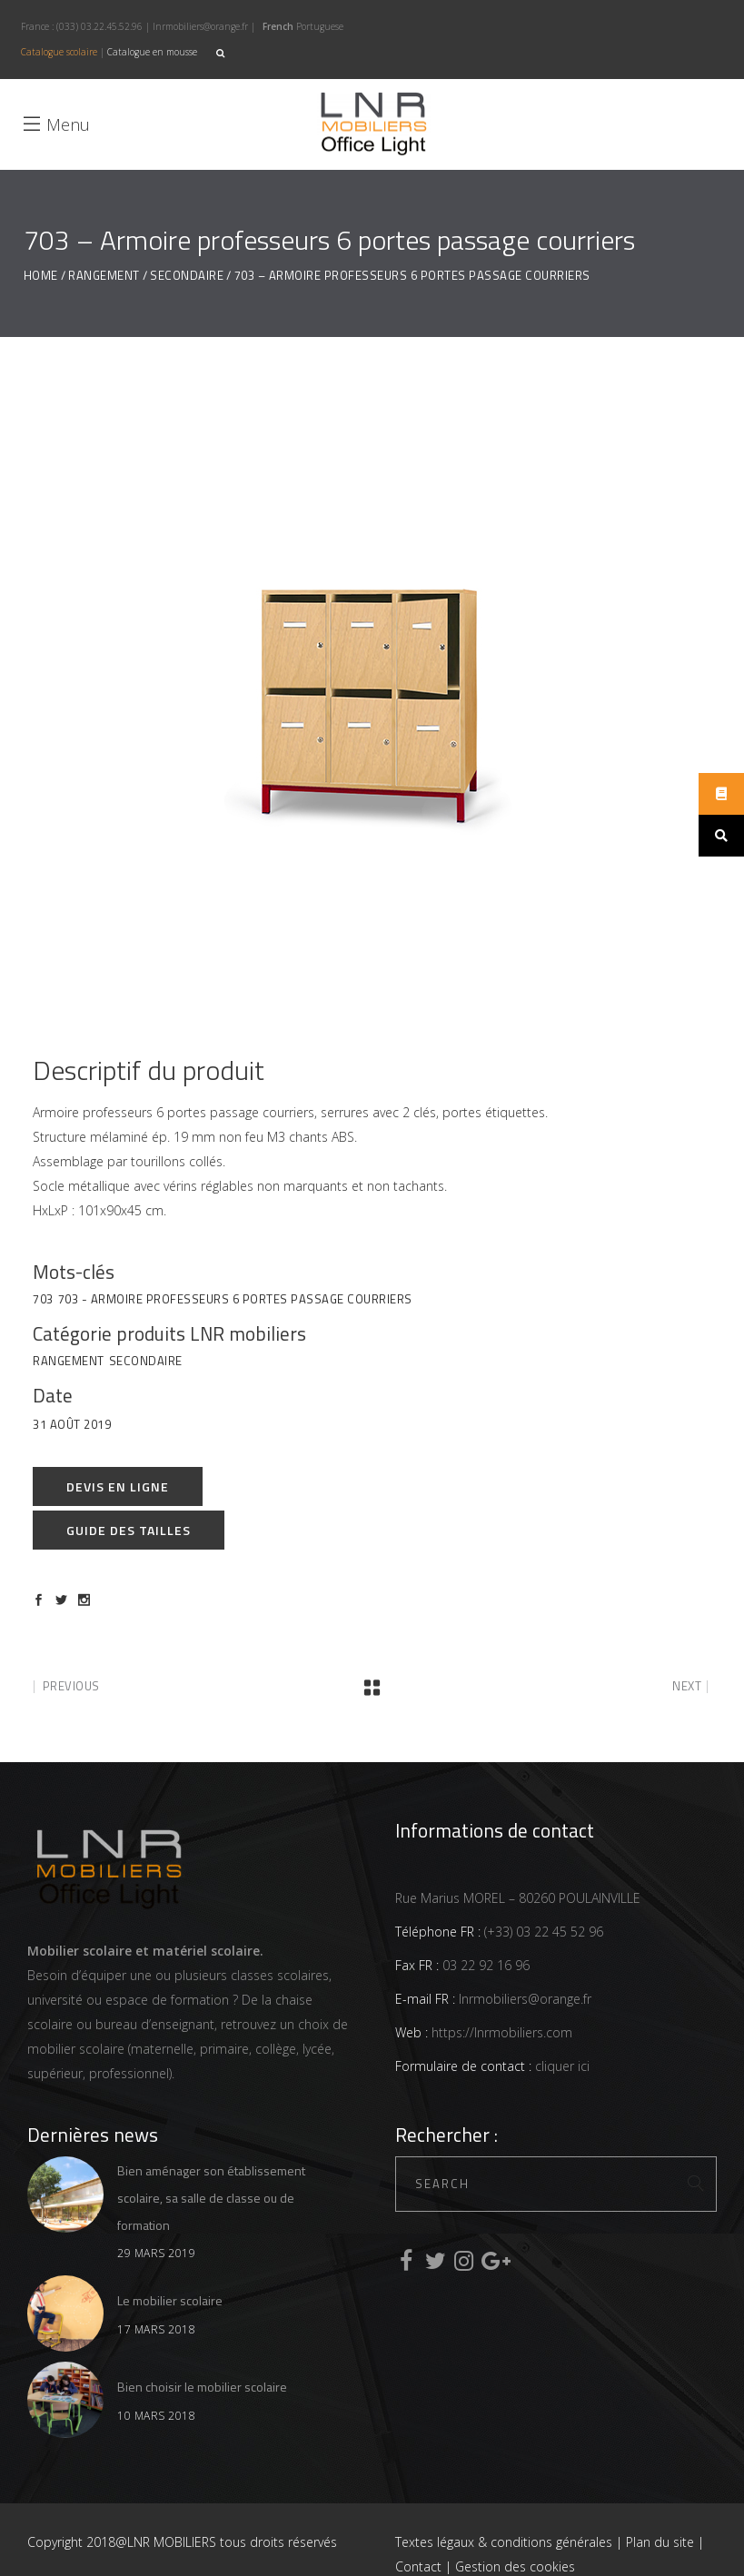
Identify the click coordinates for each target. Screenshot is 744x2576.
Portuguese (319, 26)
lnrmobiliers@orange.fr (200, 26)
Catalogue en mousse (152, 51)
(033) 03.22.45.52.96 (99, 26)
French (278, 26)
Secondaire (186, 276)
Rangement (104, 276)
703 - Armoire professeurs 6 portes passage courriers (235, 1299)
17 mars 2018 (156, 2329)
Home (41, 276)
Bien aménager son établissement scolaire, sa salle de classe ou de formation (211, 2197)
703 (43, 1299)
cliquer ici (560, 2066)
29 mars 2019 (156, 2253)
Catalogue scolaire (59, 51)
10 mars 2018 (156, 2415)
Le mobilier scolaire (170, 2300)
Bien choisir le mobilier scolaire (202, 2386)
